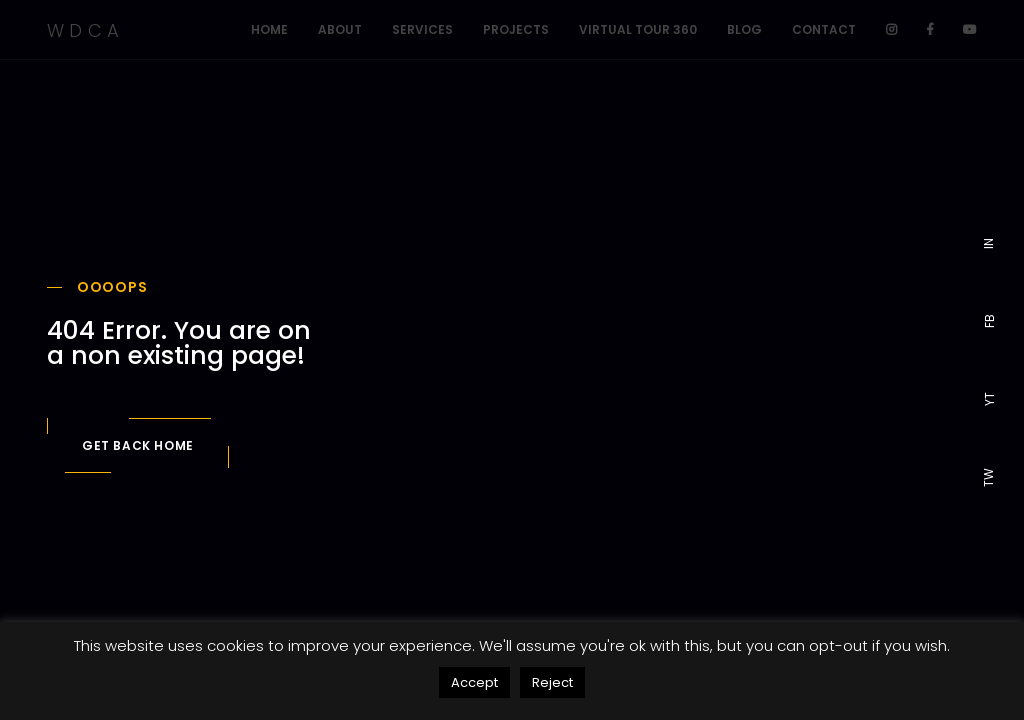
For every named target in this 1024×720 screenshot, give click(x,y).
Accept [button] (474, 682)
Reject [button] (552, 682)
